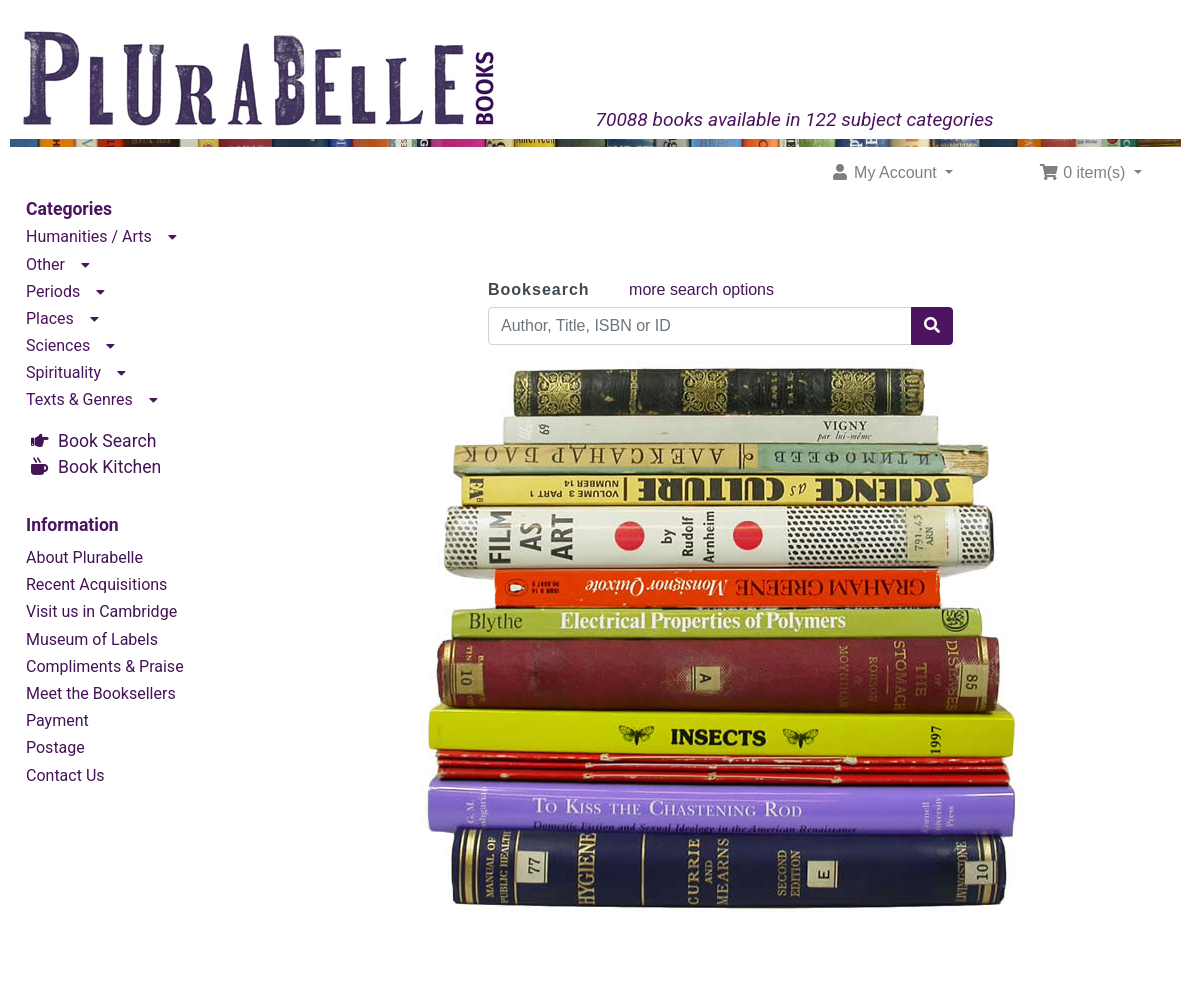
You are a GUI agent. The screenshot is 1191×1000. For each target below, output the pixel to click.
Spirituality (63, 372)
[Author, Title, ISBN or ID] (700, 326)
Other (45, 264)
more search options (701, 289)
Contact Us (65, 775)
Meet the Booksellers (101, 693)
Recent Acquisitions (96, 584)
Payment (57, 720)
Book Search (107, 441)
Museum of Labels (92, 639)
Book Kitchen (109, 467)
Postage (55, 747)
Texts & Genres (79, 399)
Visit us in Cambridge (101, 611)
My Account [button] (886, 172)
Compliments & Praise (105, 666)
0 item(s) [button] (1084, 172)
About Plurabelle (84, 557)
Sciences (58, 345)
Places (50, 318)
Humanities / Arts (89, 236)
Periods (53, 291)
